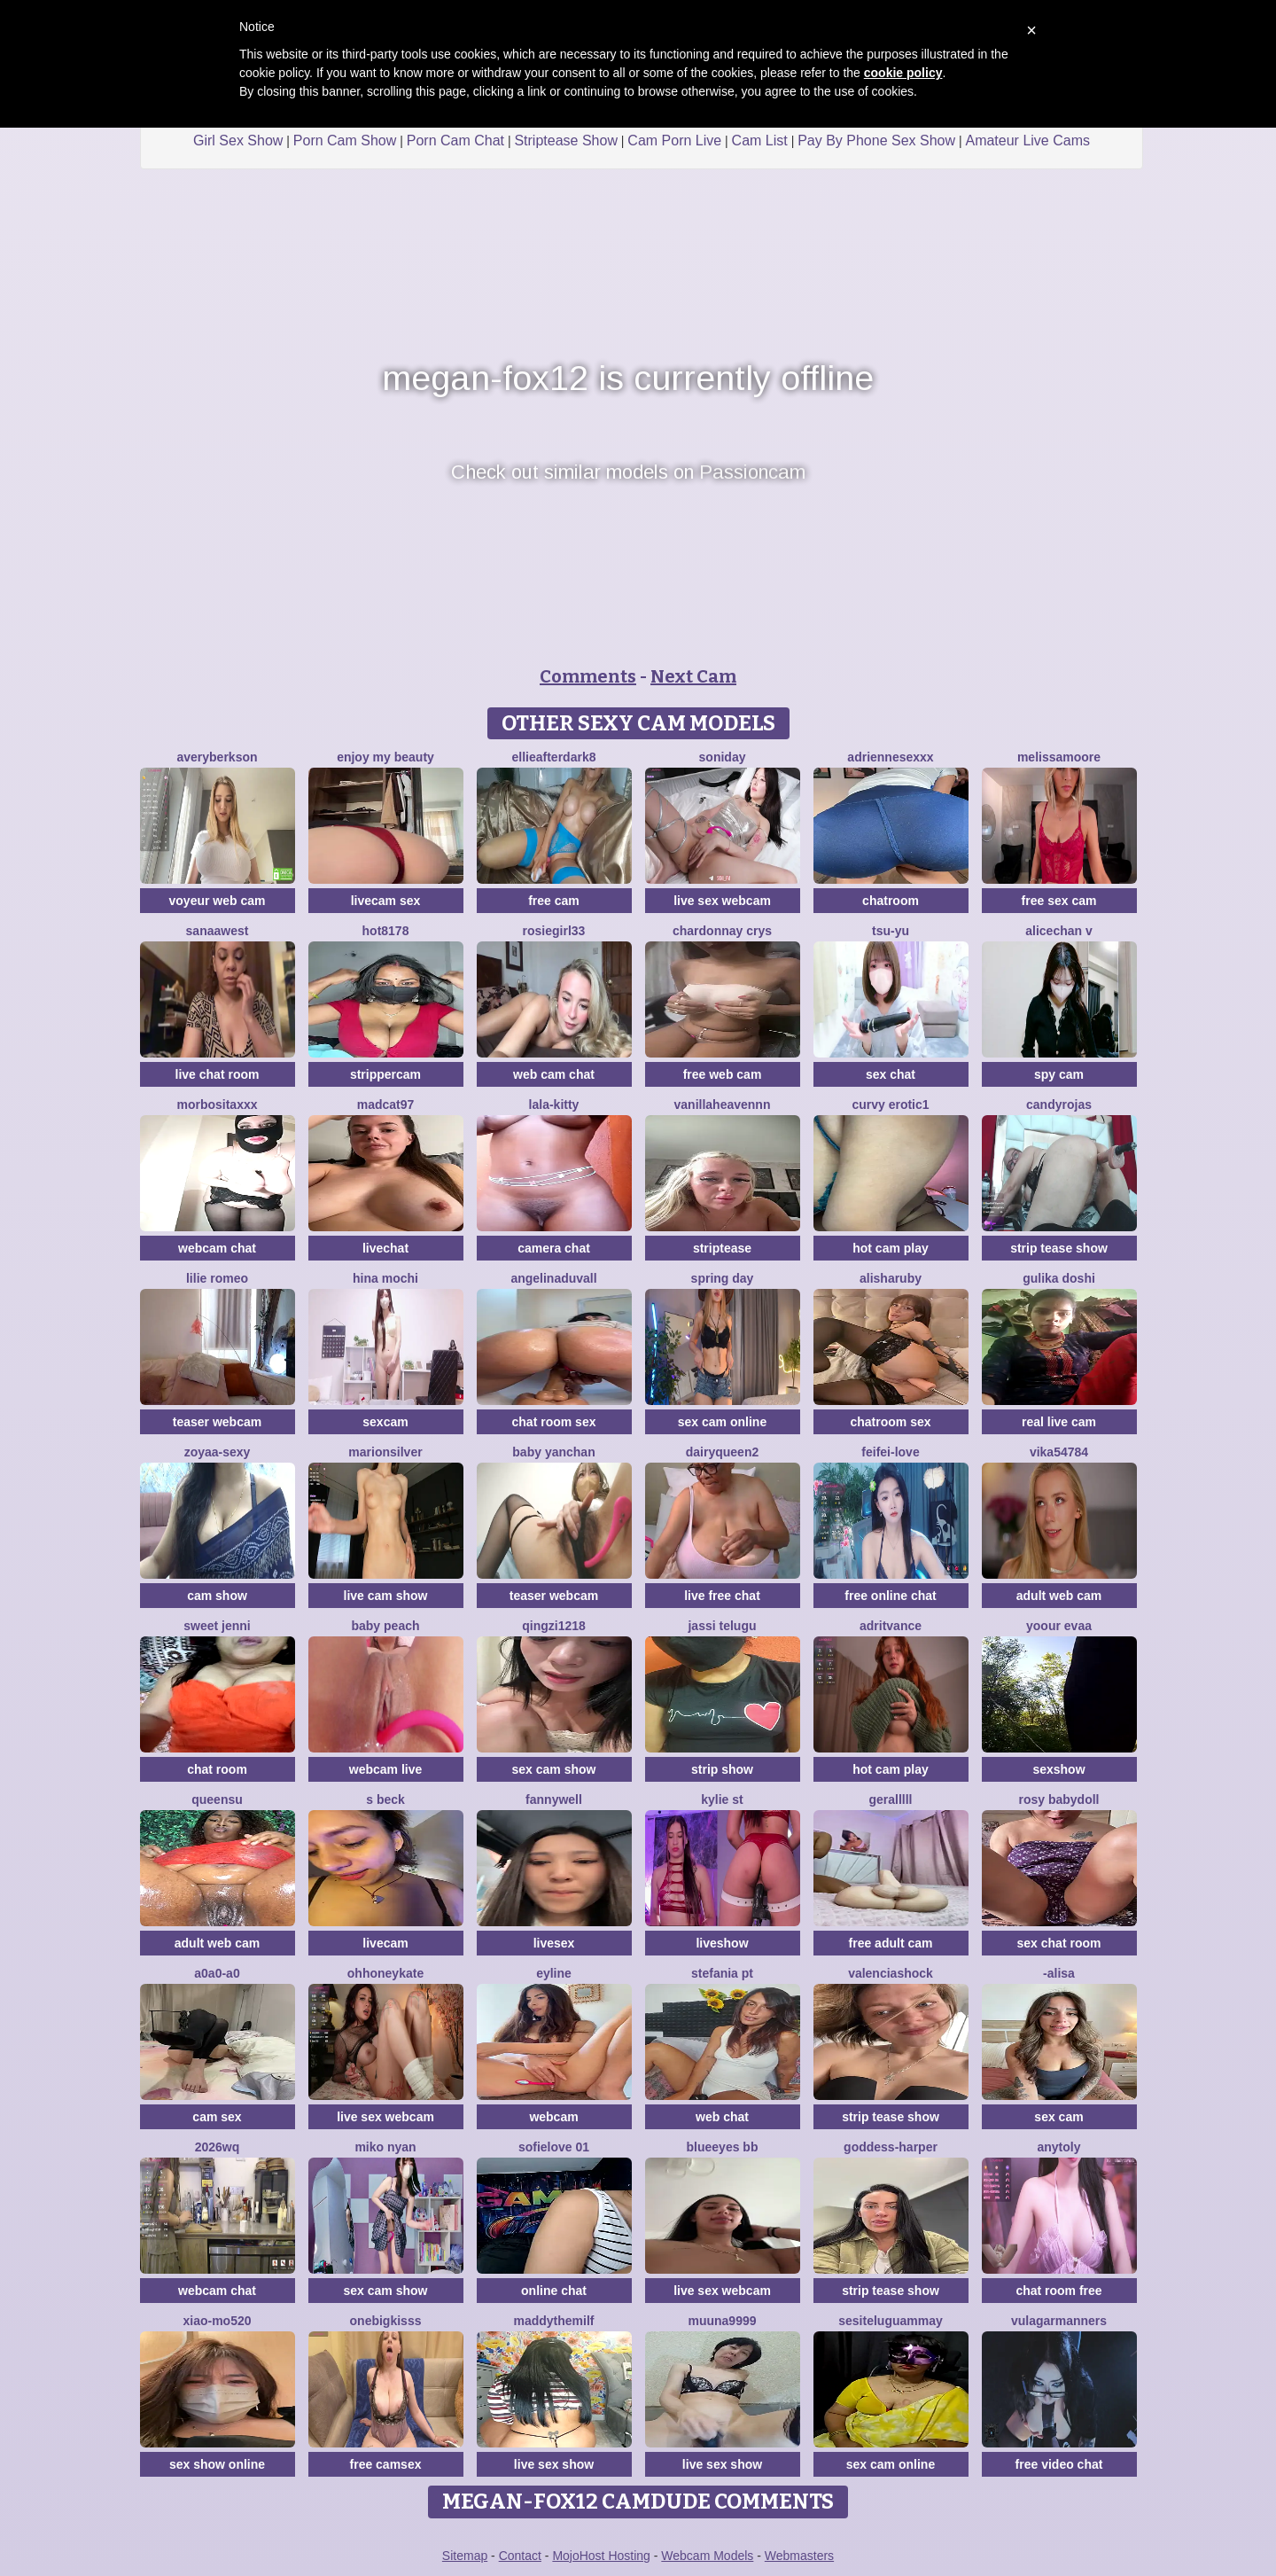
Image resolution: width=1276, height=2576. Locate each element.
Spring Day (722, 1278)
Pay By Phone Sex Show (876, 140)
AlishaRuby (891, 1278)
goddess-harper (891, 2147)
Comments (588, 676)
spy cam (1059, 1074)
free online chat (890, 1596)
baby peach (385, 1626)
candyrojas (1059, 1104)
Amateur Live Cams (1027, 140)
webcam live (386, 1769)
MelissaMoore (1059, 757)
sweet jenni (216, 1626)
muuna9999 (722, 2321)
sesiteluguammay (890, 2321)
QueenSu (217, 1799)
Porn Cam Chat (455, 140)
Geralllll (890, 1799)
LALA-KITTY (554, 1104)
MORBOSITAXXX (216, 1104)
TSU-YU (890, 931)
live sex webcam (722, 901)
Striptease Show (566, 140)
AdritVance (891, 1626)
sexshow (1058, 1769)
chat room (217, 1769)
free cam (554, 901)
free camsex (386, 2464)
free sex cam (1059, 901)
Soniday (722, 757)
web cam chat (554, 1074)
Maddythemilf (553, 2321)
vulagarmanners (1059, 2321)
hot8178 (385, 931)
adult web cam (1058, 1596)
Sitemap (464, 2556)
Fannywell (553, 1799)
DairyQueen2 (722, 1452)
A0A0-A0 (216, 1973)
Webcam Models (707, 2556)
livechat (385, 1248)
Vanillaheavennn (722, 1104)
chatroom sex (890, 1422)
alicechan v (1059, 931)
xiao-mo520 (217, 2321)
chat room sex (554, 1422)
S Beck (385, 1799)
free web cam (722, 1074)
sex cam (1058, 2117)
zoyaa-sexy (217, 1452)
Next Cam (693, 676)
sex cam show (554, 1769)
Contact (520, 2556)
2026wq (217, 2147)
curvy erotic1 (890, 1104)
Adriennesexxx (890, 757)
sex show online (217, 2464)
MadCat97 (386, 1104)
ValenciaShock (890, 1973)
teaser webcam (217, 1422)
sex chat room (1059, 1943)
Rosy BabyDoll (1058, 1799)
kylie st (722, 1799)
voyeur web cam (217, 901)
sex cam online (722, 1422)
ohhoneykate (385, 1973)
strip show (722, 1769)
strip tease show (1059, 1248)
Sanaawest (217, 931)
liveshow (722, 1943)
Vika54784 (1059, 1452)
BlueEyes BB (723, 2147)
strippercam (385, 1074)
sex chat (890, 1074)
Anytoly (1058, 2147)
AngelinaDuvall (553, 1278)
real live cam (1059, 1422)
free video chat (1059, 2464)
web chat (722, 2117)
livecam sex (386, 901)
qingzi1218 (554, 1626)
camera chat (553, 1248)
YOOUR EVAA (1059, 1626)
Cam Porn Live (674, 140)
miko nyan (385, 2147)
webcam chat (217, 1248)
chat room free (1058, 2290)
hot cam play (890, 1248)
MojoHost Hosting (601, 2556)
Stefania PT (722, 1973)
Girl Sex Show (238, 140)
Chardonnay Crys (722, 931)
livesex (554, 1943)
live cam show (386, 1596)
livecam (385, 1943)
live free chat (722, 1596)
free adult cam (891, 1943)
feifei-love (890, 1452)
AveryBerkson (216, 757)
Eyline (554, 1973)
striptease (722, 1248)
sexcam (385, 1422)
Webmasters (799, 2556)
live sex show (554, 2464)
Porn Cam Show (345, 140)
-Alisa (1059, 1973)
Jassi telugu (722, 1626)
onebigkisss (386, 2321)
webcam (553, 2117)
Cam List (760, 140)
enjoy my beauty (385, 757)
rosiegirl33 (554, 931)
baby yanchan (553, 1452)
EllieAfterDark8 (554, 757)
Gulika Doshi (1059, 1278)
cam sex (216, 2117)
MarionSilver (385, 1452)
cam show (217, 1596)
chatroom (890, 901)
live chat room (217, 1074)
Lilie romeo (217, 1278)
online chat (554, 2290)
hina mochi (385, 1278)
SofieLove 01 (553, 2147)
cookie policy (903, 73)
